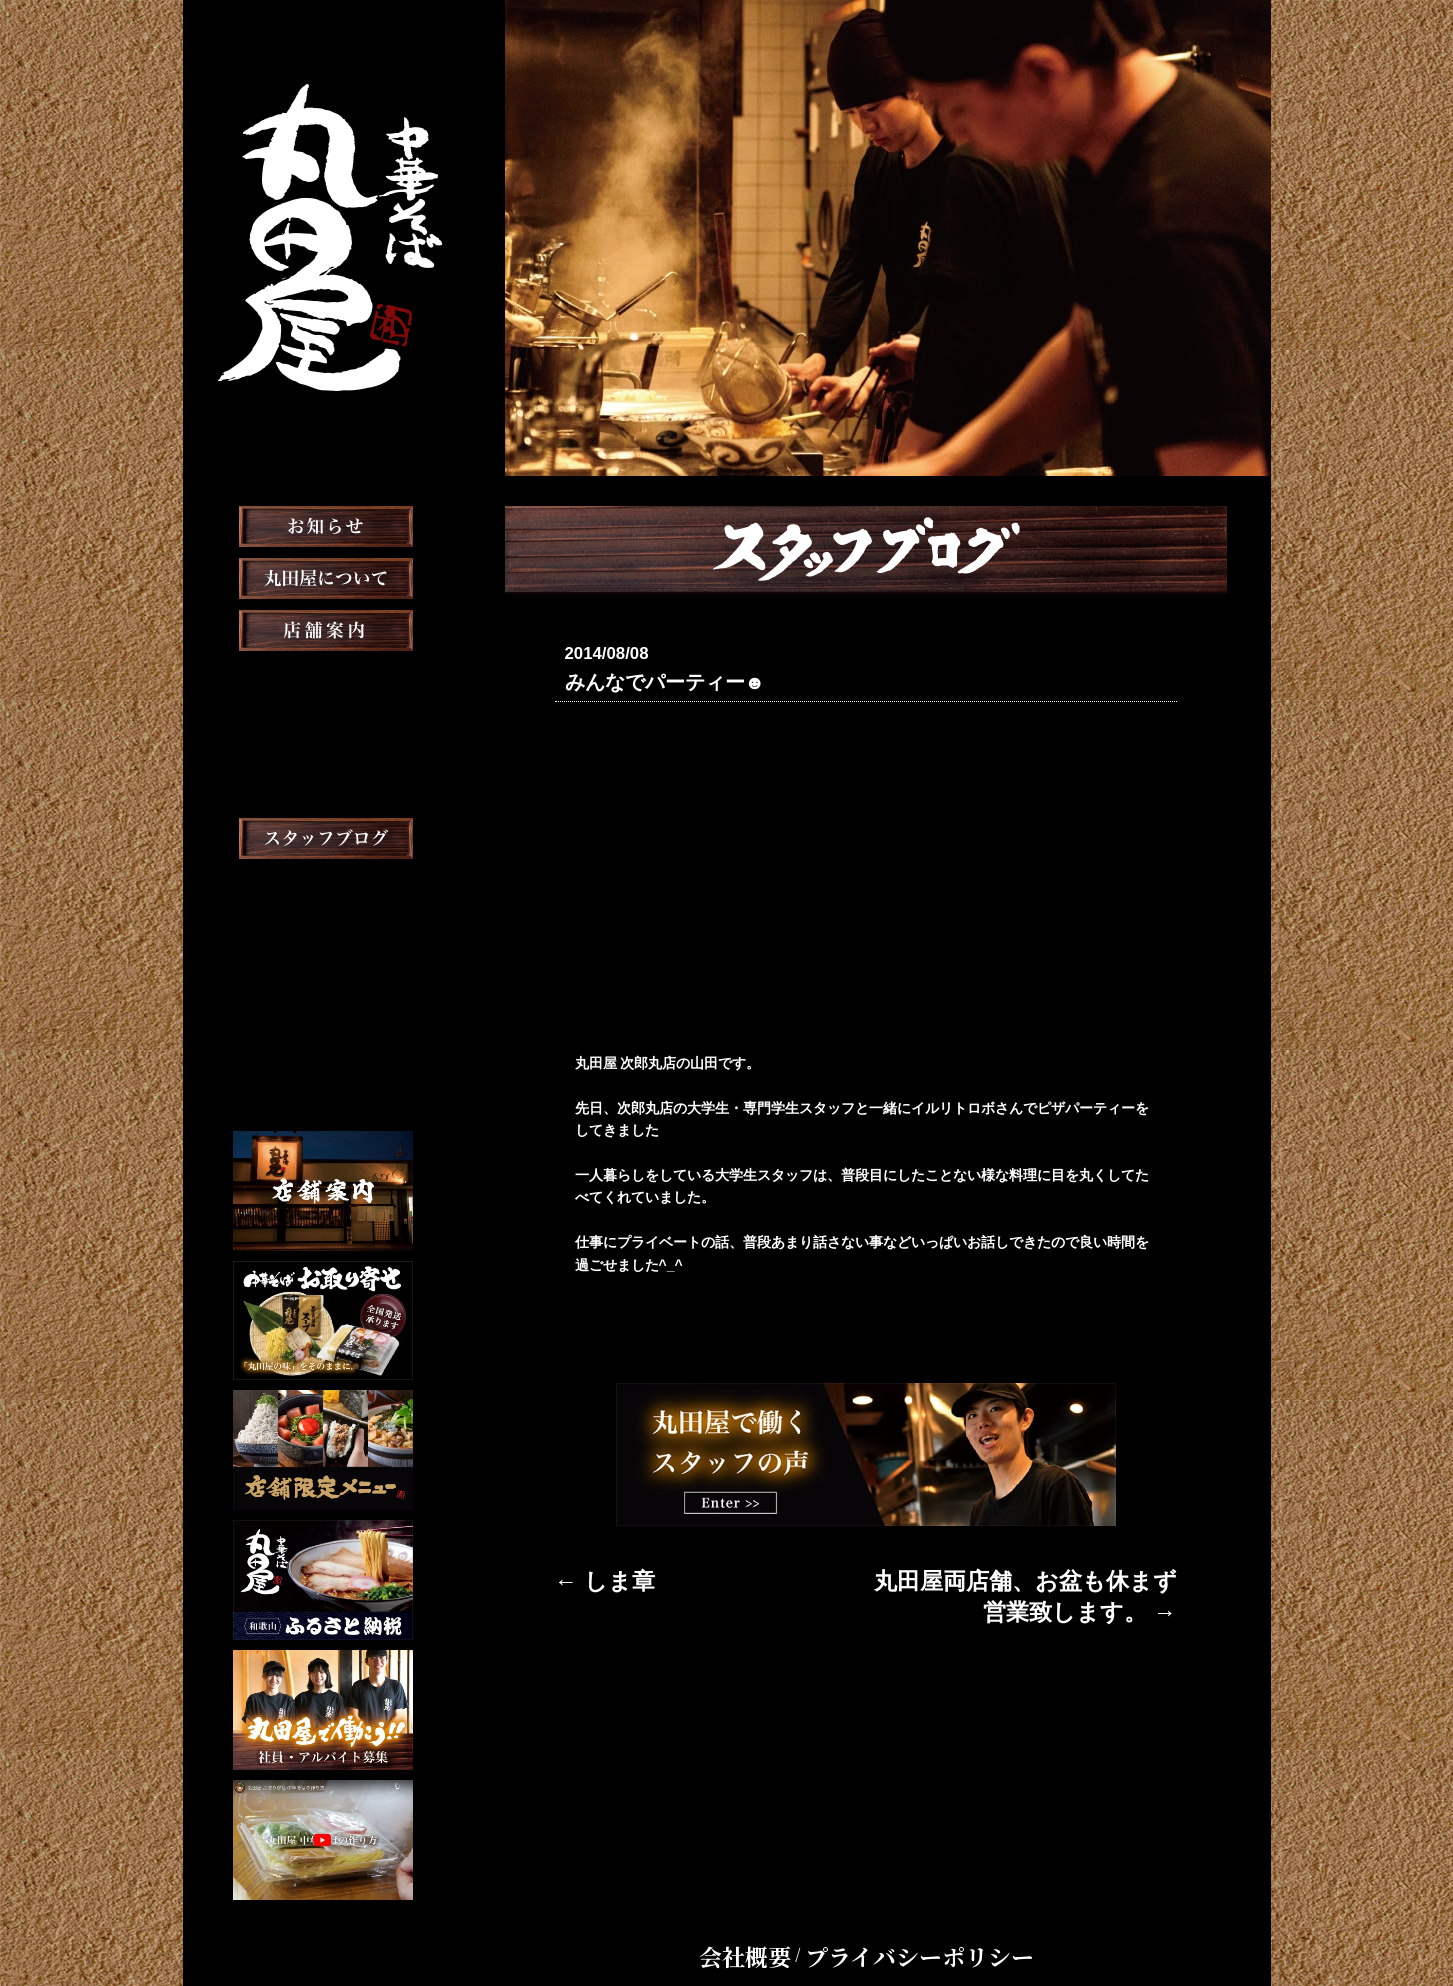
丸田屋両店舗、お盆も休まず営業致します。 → (1028, 1574)
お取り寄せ (323, 784)
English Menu (323, 1038)
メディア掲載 (322, 836)
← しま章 (585, 1574)
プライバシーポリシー (902, 1920)
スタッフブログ (323, 888)
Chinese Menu (322, 1071)
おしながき (323, 732)
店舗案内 (323, 680)
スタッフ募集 (323, 940)
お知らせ (323, 576)
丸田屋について (323, 628)
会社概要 (790, 1920)
